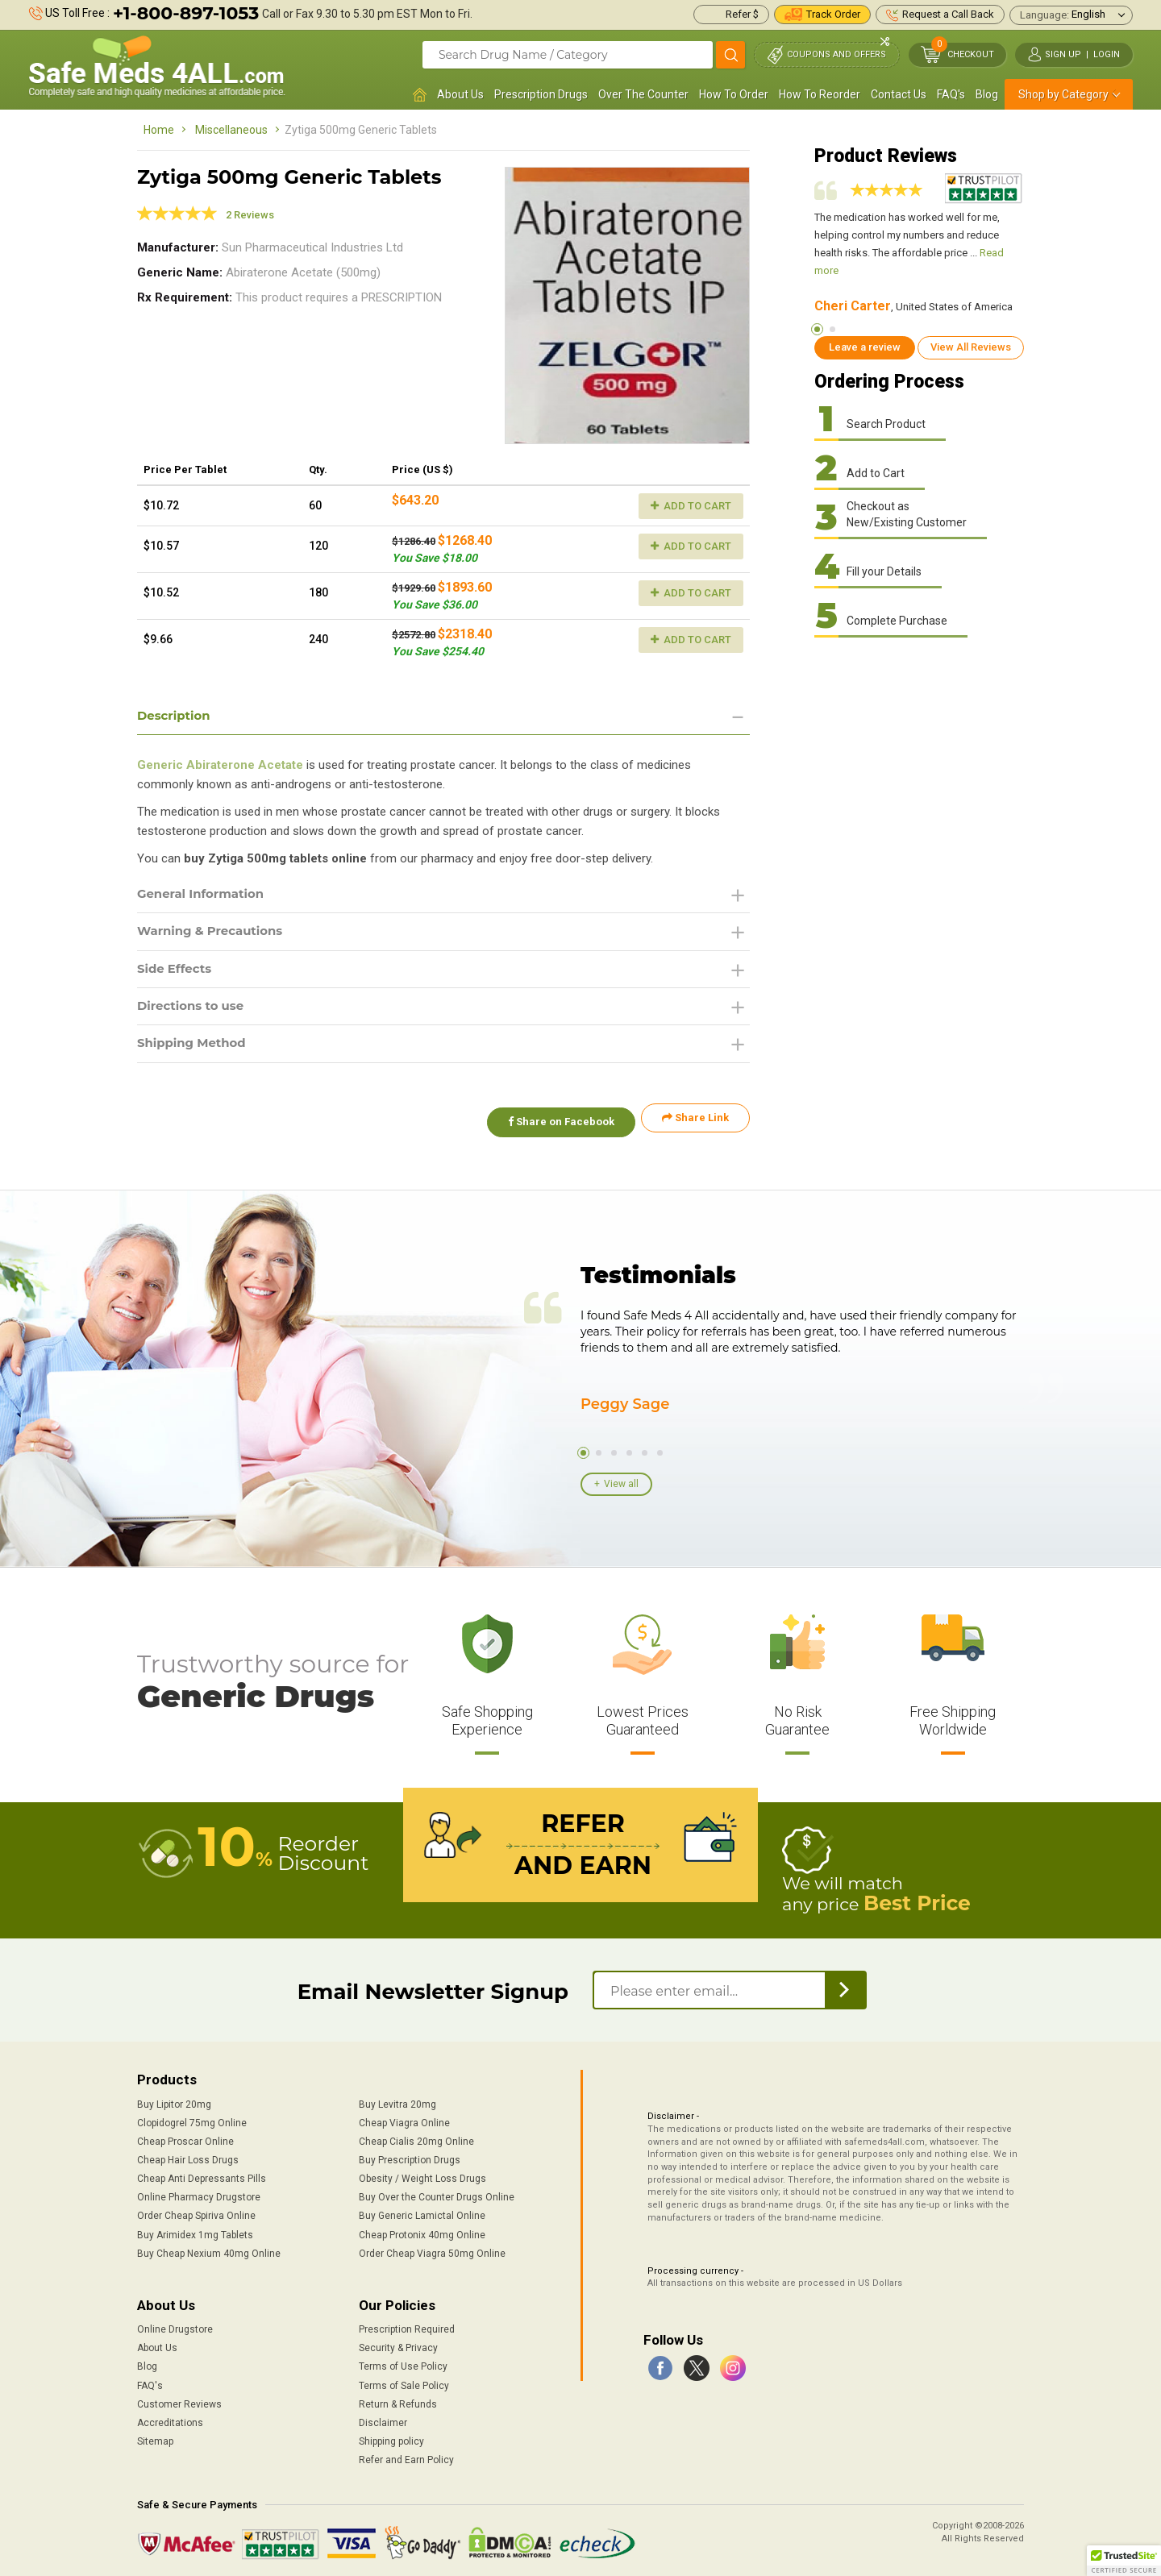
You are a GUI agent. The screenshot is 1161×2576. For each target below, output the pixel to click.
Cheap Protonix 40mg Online (422, 2231)
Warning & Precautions (215, 934)
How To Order (733, 94)
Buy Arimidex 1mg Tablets (195, 2231)
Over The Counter (643, 94)
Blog (987, 94)
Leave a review (865, 347)
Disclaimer (383, 2418)
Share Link (695, 1125)
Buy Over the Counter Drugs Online (436, 2193)
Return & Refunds (398, 2400)
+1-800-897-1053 (186, 13)
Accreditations (170, 2418)
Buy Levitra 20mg (397, 2100)
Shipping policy (391, 2437)
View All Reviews (970, 347)
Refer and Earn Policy (406, 2456)
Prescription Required (407, 2325)
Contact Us (898, 94)
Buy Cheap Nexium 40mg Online (209, 2249)
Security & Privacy (398, 2344)
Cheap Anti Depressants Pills (201, 2174)
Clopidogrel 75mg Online (192, 2119)
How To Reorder (819, 94)
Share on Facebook (554, 1125)
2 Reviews (250, 215)
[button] (1124, 2560)
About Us (460, 94)
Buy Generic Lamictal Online (422, 2212)
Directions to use (194, 1011)
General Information (205, 896)
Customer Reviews (179, 2400)
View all (621, 1482)
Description (176, 716)
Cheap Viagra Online (404, 2119)
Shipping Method (195, 1049)
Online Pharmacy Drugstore (198, 2193)
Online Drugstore (175, 2325)
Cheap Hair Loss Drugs (188, 2156)
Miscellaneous (231, 129)
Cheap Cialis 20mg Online (416, 2137)
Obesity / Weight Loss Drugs (422, 2174)
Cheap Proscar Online (185, 2137)
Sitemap (155, 2437)
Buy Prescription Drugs (409, 2156)
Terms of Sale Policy (404, 2381)
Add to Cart (691, 506)
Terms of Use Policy (403, 2363)
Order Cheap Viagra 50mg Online (432, 2249)
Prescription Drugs (541, 94)
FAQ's (951, 94)
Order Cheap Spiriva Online (196, 2212)
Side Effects (177, 972)
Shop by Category (1063, 94)
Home (159, 129)
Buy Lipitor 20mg (174, 2100)
